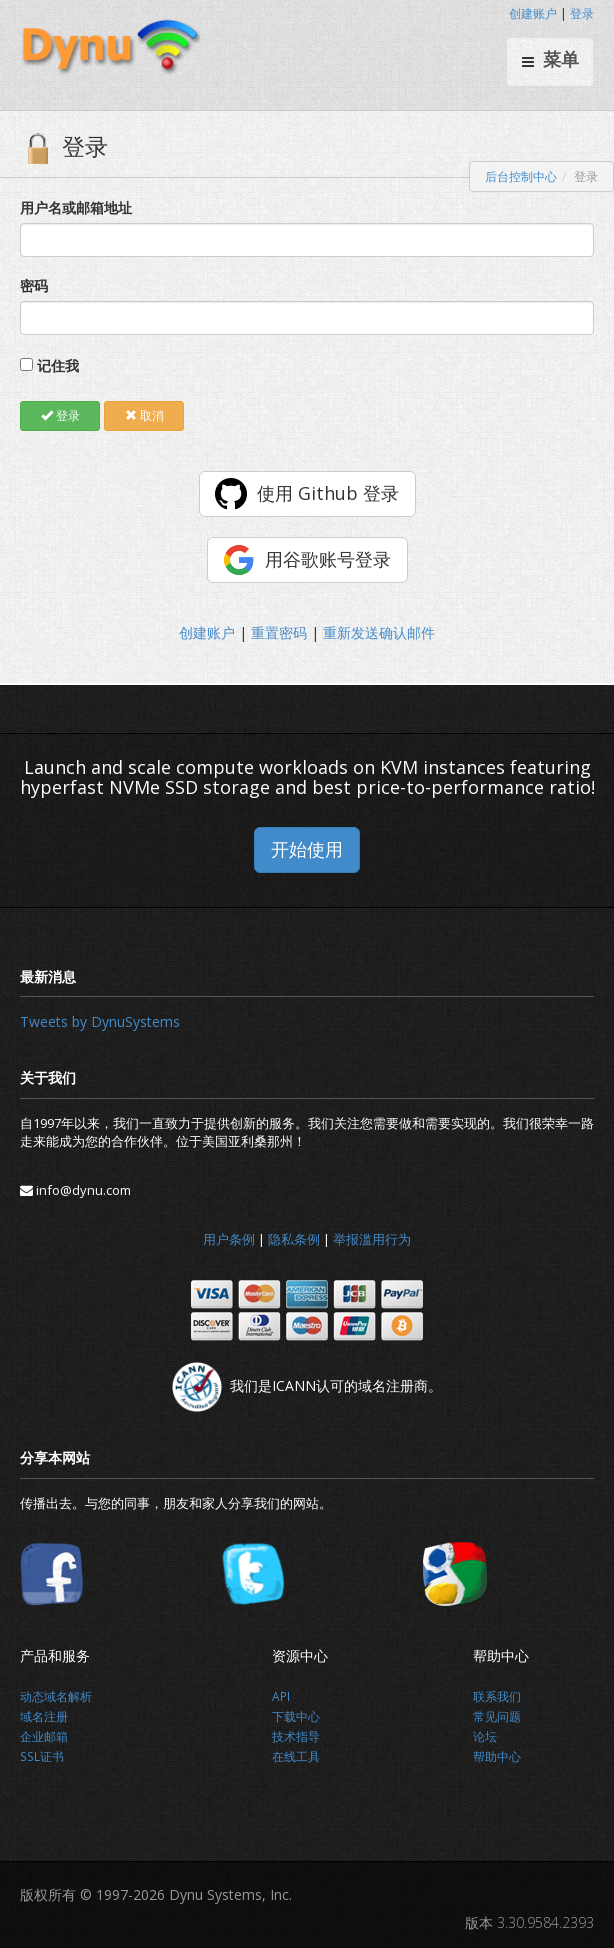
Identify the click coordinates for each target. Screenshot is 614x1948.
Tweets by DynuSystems (100, 1021)
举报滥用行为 (372, 1239)
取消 (144, 415)
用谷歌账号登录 (328, 559)
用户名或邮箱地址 (76, 207)
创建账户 (533, 13)
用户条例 (229, 1239)
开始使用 (307, 849)
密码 (34, 285)
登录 (582, 13)
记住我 (58, 365)
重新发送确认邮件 (379, 632)
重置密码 (279, 632)
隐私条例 (294, 1239)
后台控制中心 (521, 176)
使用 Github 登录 (328, 493)
